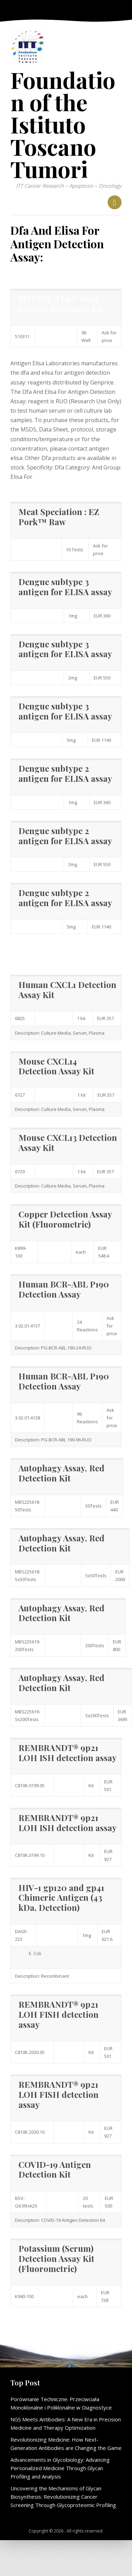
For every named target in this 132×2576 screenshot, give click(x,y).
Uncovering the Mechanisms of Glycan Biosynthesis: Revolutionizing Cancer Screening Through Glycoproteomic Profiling (63, 2496)
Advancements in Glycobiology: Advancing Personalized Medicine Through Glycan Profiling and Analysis (60, 2468)
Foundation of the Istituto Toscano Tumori (62, 124)
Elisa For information (37, 950)
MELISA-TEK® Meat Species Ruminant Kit (60, 303)
